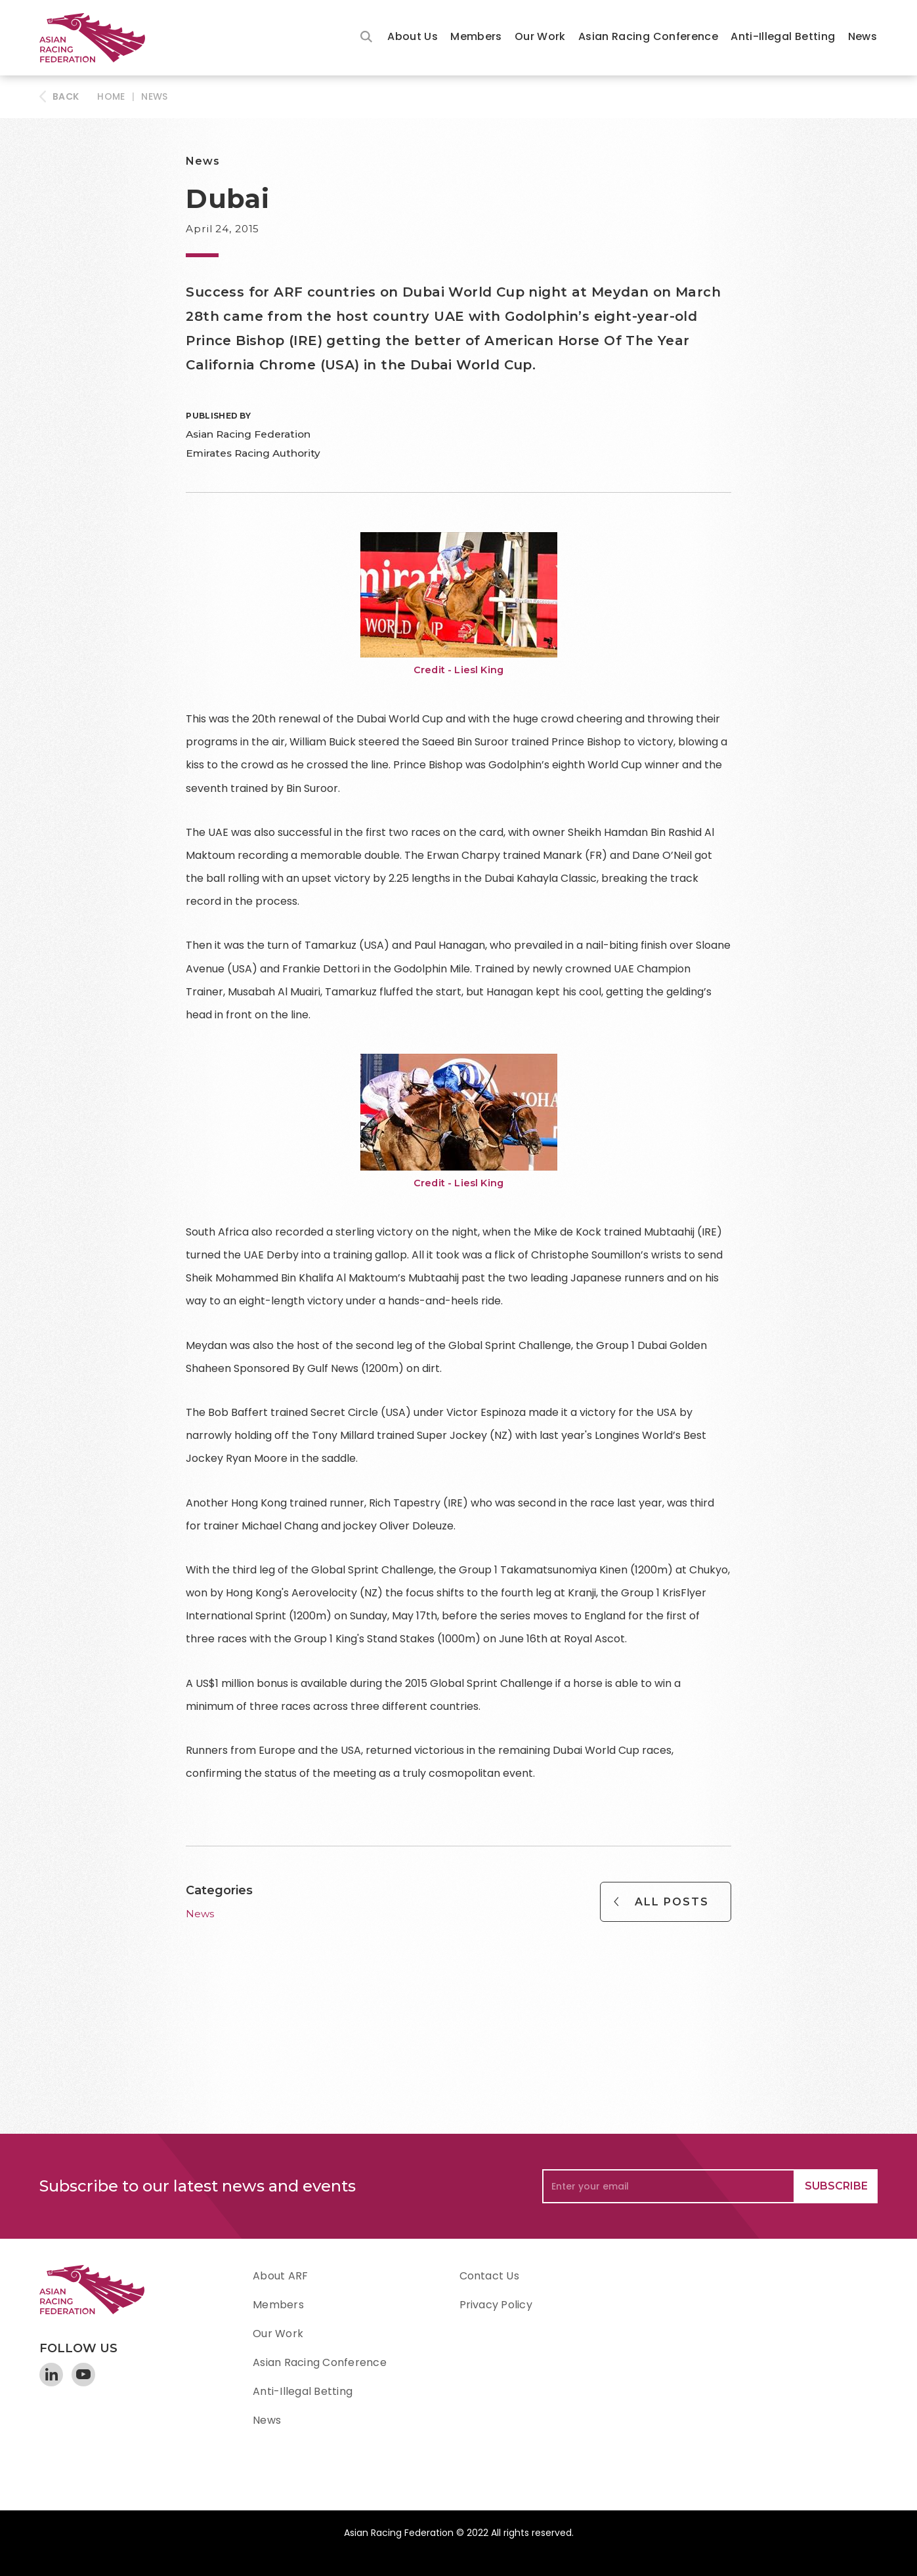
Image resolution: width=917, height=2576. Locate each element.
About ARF (280, 2275)
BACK (66, 96)
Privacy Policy (495, 2304)
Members (476, 36)
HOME (111, 96)
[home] (98, 37)
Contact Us (489, 2275)
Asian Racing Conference (648, 36)
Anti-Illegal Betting (783, 36)
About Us (412, 36)
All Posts (672, 1902)
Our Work (540, 36)
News (862, 36)
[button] (412, 38)
